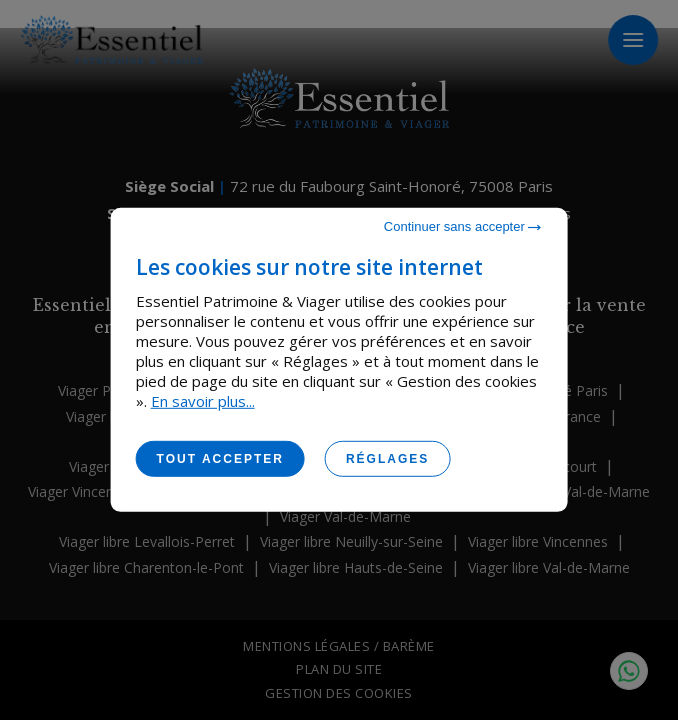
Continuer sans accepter (463, 226)
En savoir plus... (203, 401)
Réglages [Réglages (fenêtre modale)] (387, 459)
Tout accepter (220, 459)
